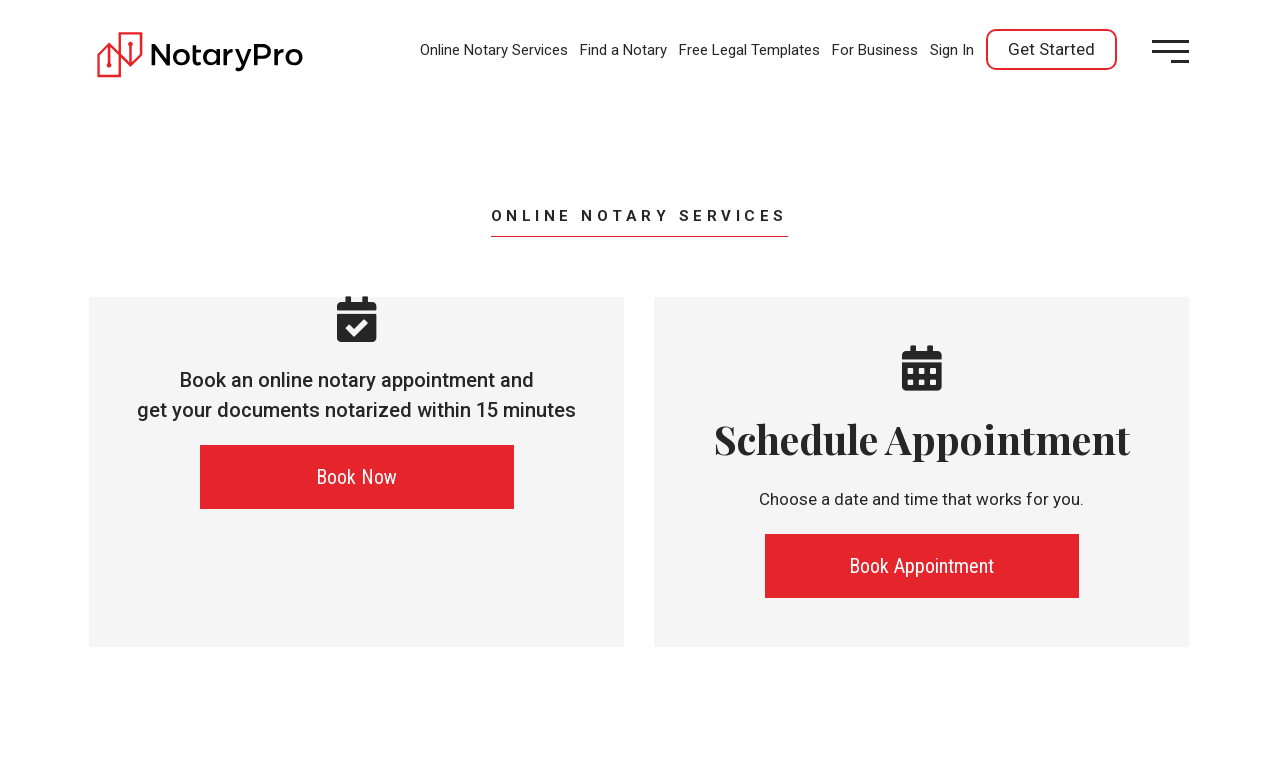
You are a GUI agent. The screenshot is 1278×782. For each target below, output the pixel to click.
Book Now (356, 477)
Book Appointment (921, 566)
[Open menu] (1170, 51)
